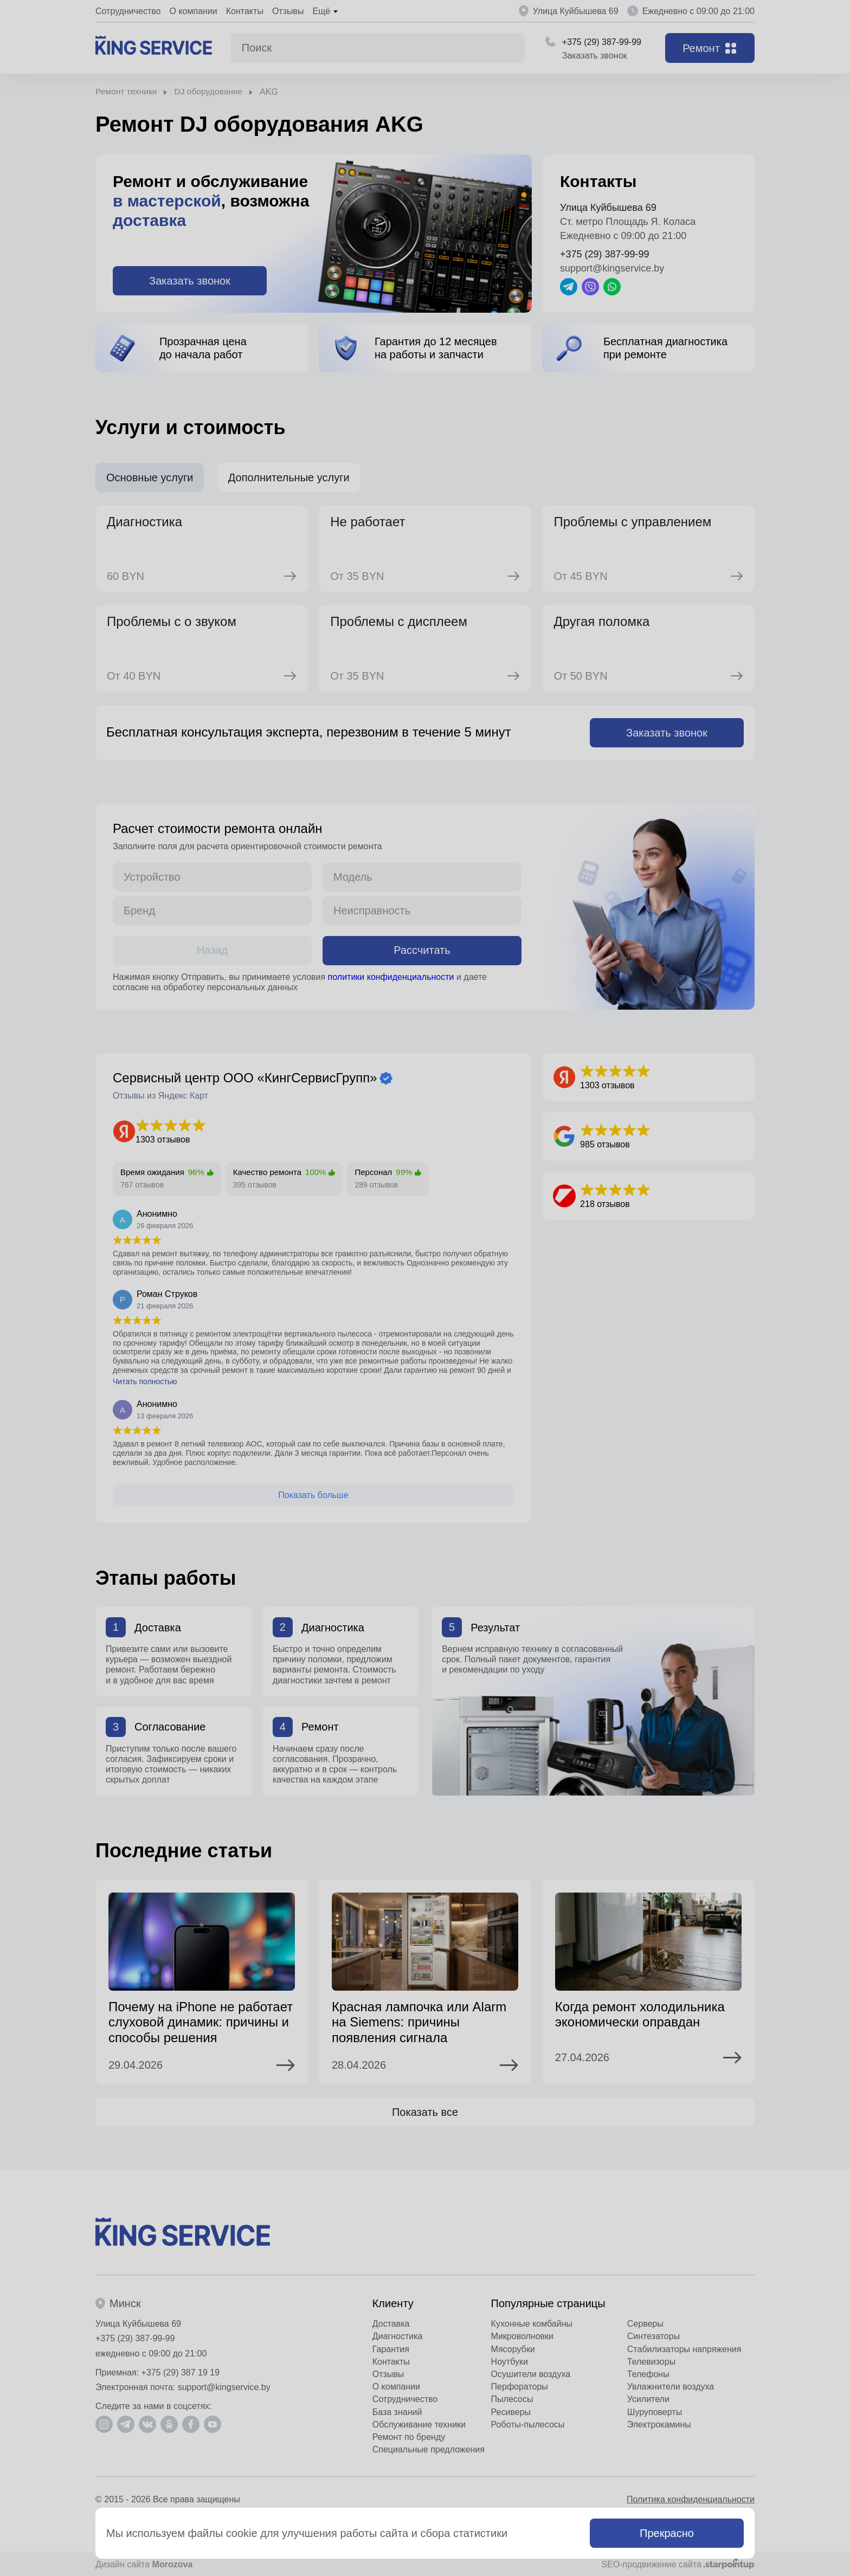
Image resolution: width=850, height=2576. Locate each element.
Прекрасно (667, 2533)
